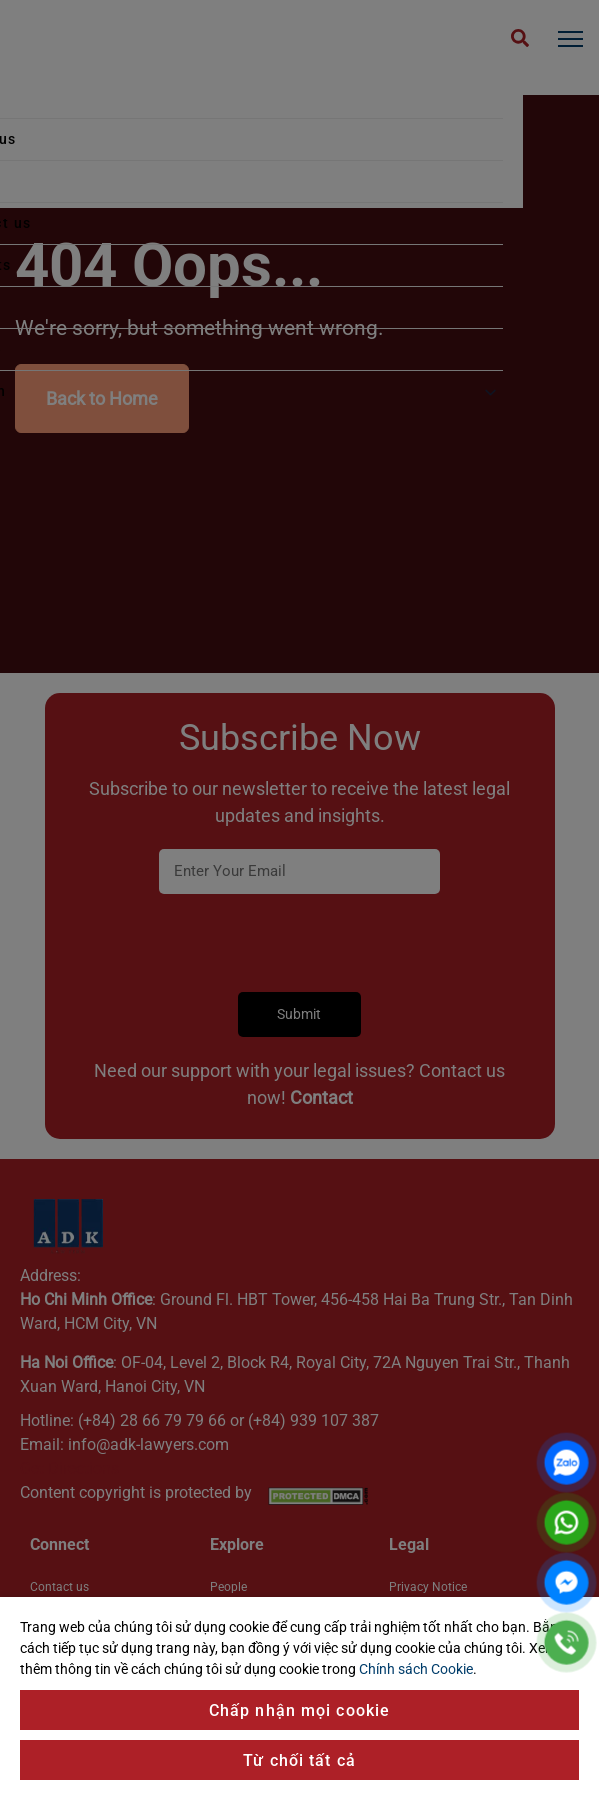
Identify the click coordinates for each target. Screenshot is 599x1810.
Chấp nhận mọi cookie (299, 1710)
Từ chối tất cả (299, 1760)
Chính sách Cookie (416, 1669)
